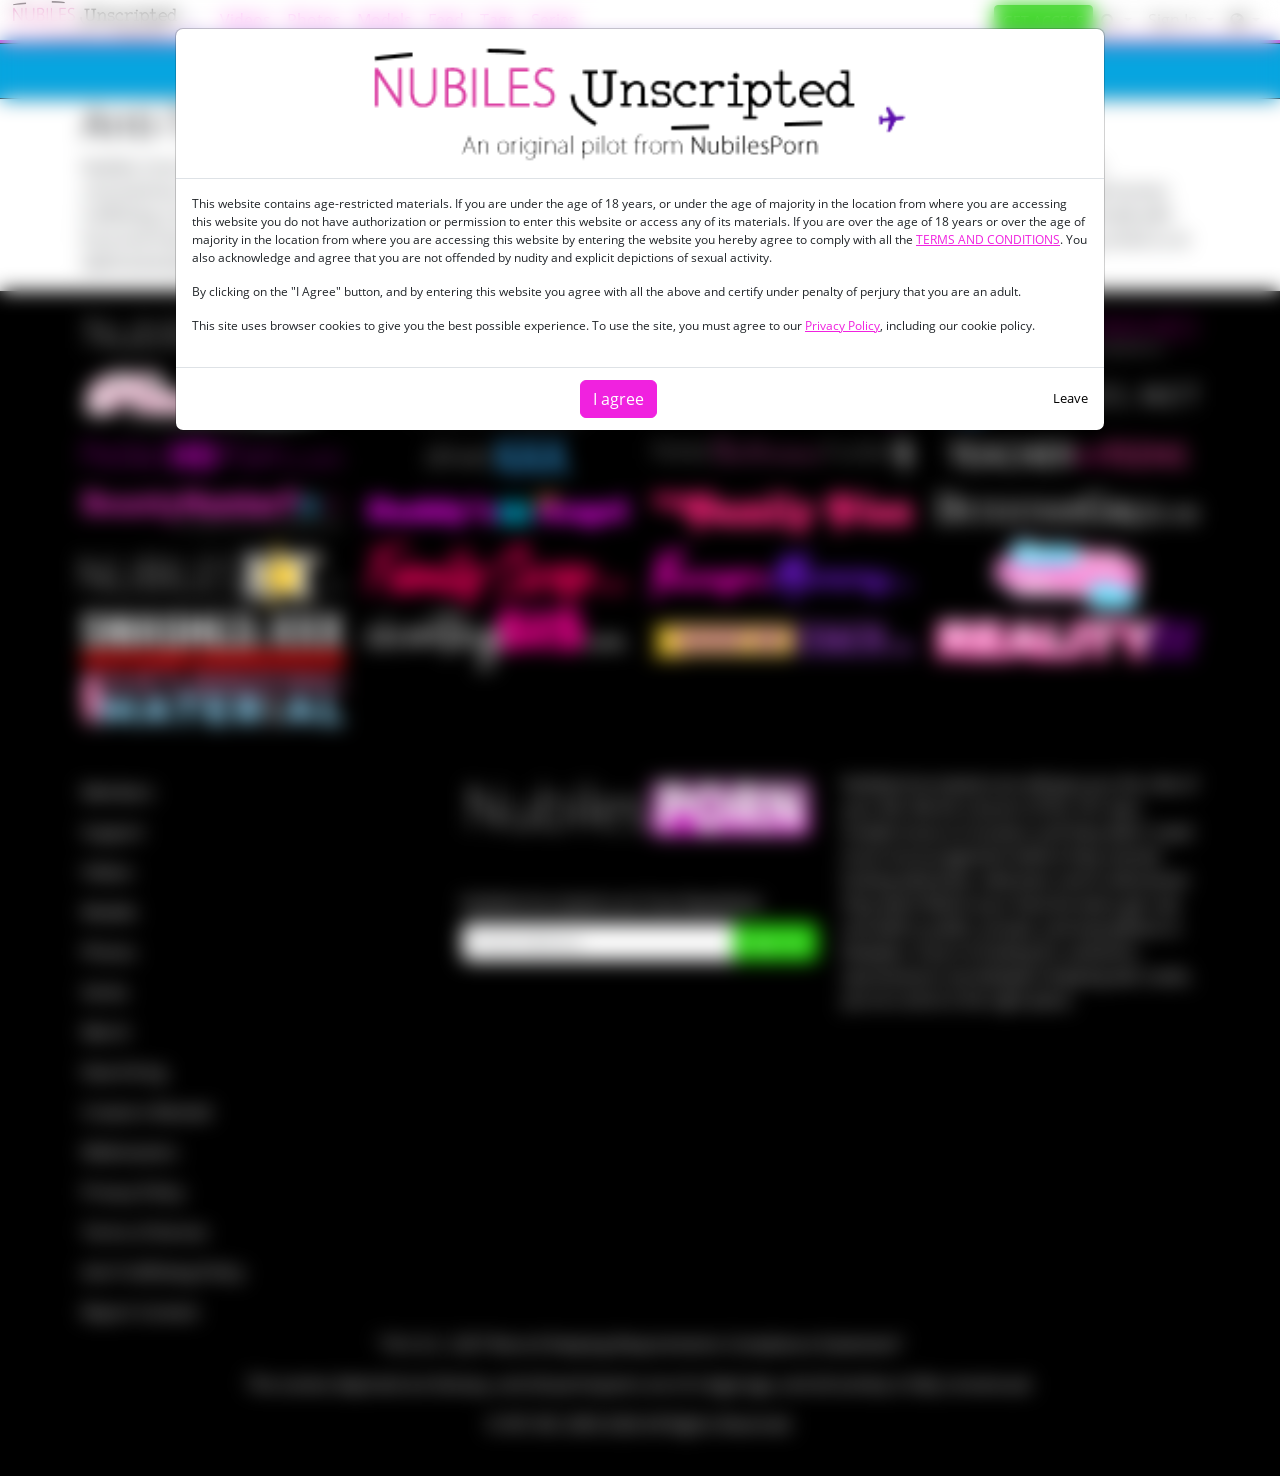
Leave (1070, 398)
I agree (618, 399)
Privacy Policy (842, 325)
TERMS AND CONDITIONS (988, 239)
